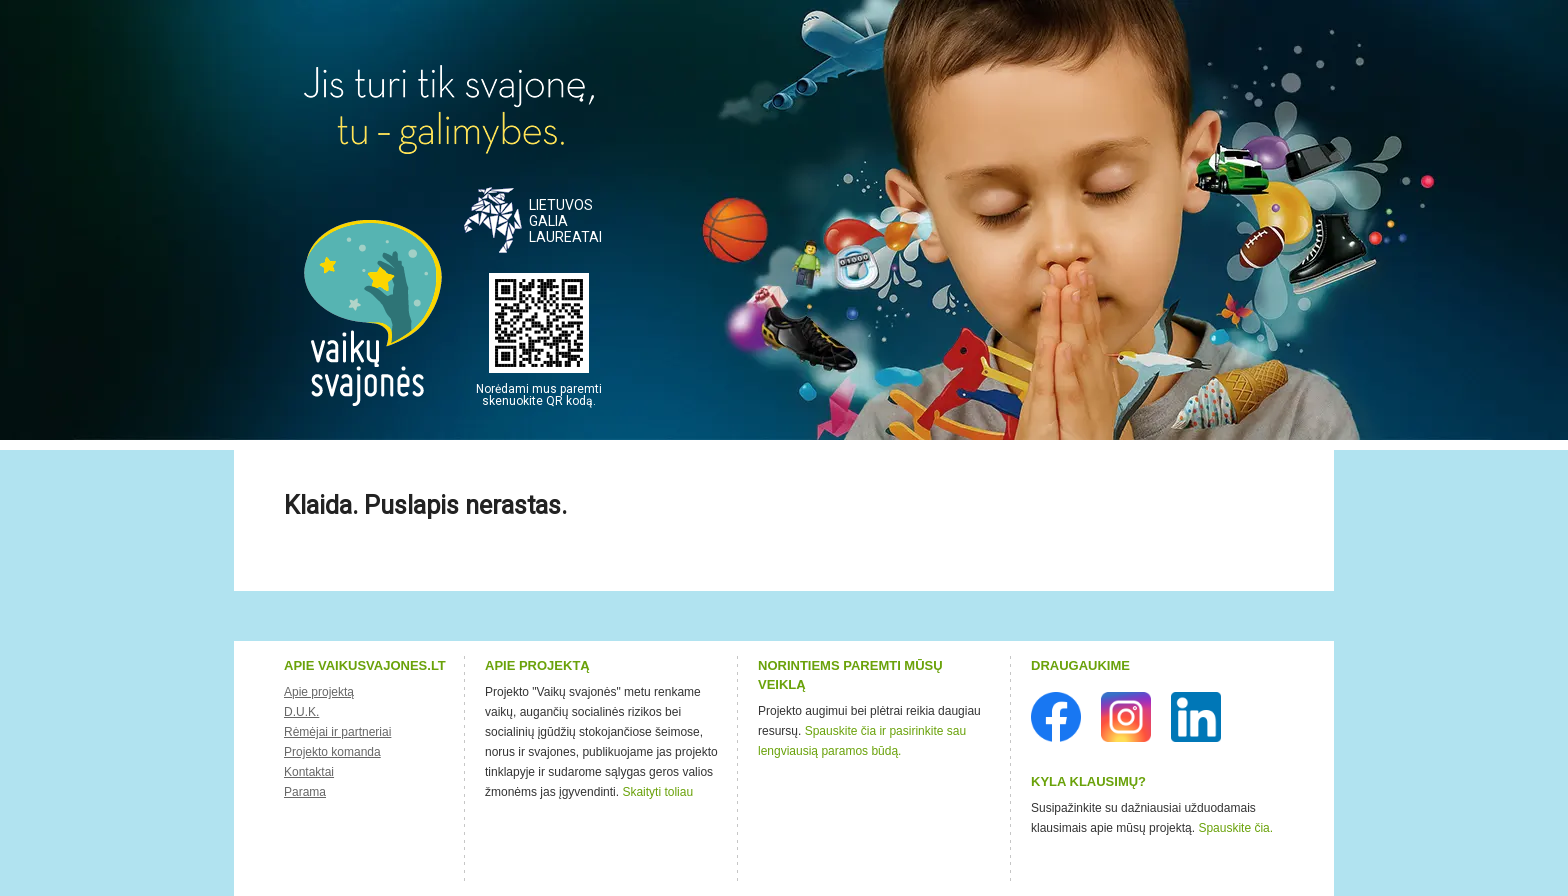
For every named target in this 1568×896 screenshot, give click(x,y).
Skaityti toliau (657, 792)
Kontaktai (309, 772)
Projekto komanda (332, 752)
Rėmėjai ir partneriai (337, 732)
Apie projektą (319, 692)
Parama (305, 792)
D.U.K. (301, 712)
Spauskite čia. (1235, 828)
